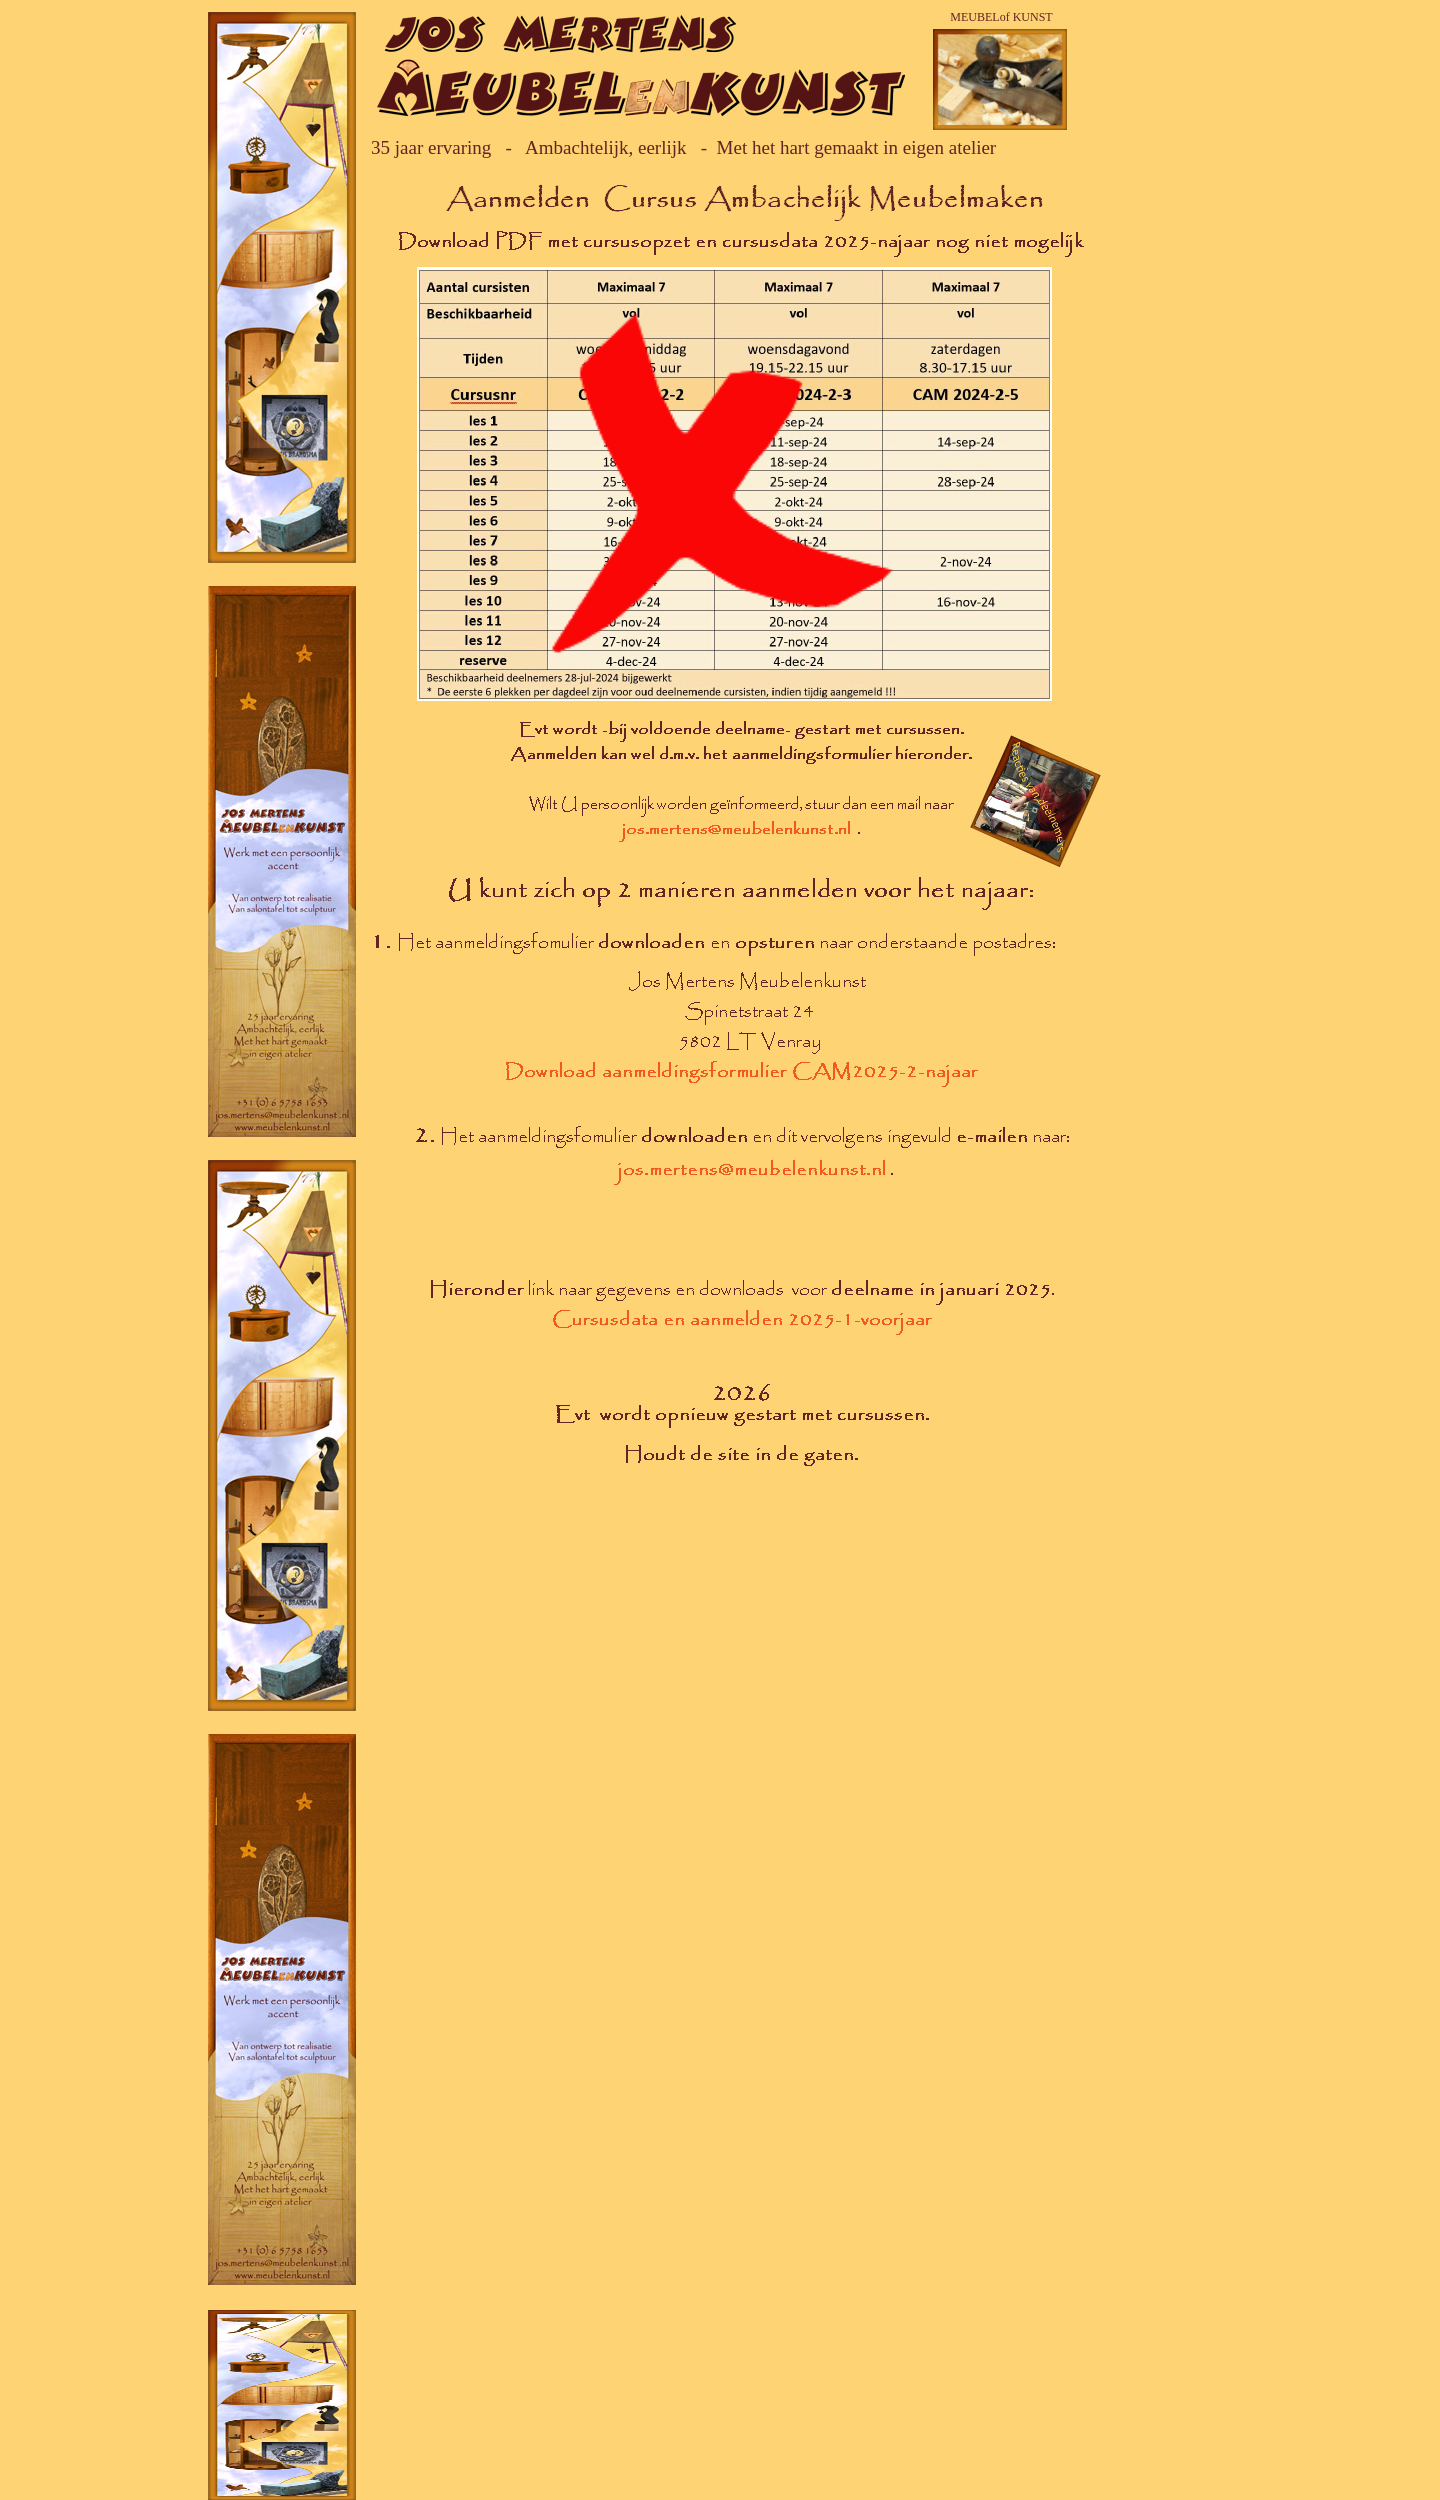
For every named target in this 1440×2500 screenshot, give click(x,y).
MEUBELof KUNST (1001, 17)
